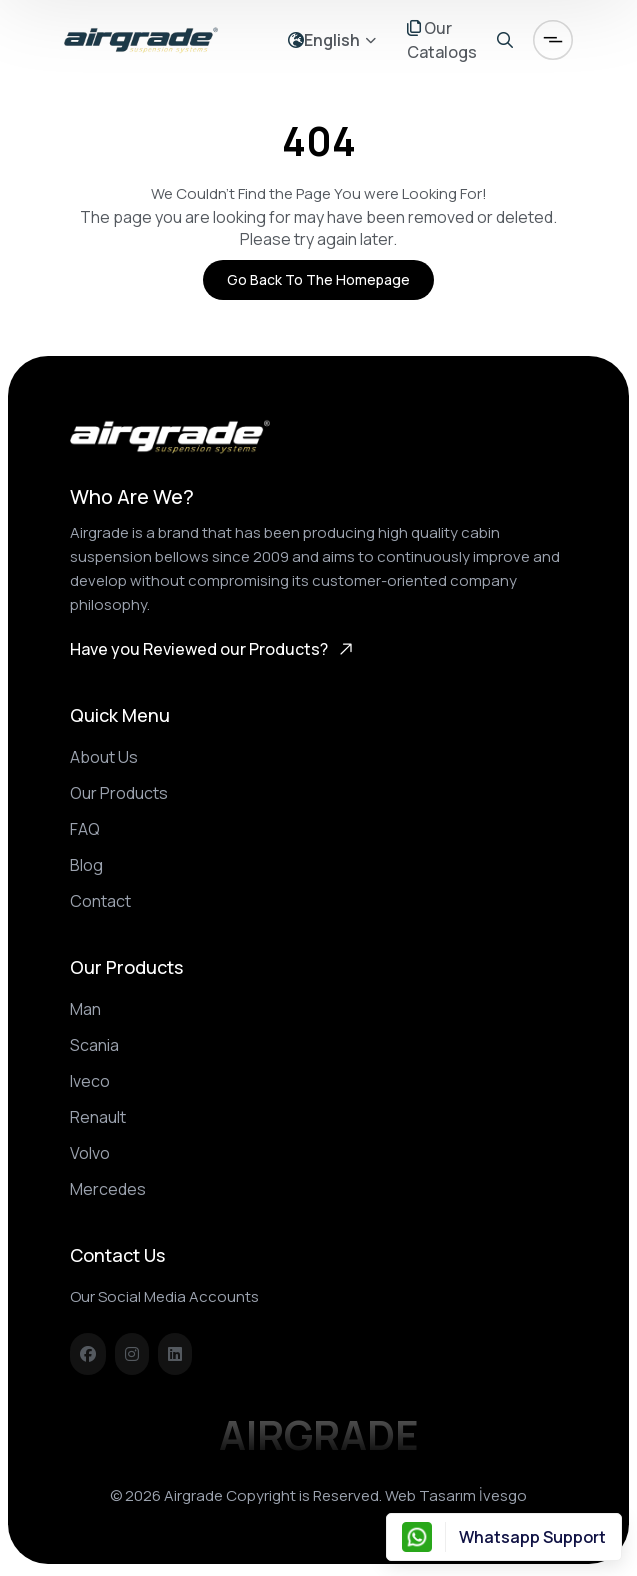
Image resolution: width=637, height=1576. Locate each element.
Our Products (119, 793)
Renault (98, 1117)
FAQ (85, 829)
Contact (100, 901)
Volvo (90, 1153)
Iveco (90, 1081)
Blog (86, 865)
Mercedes (108, 1189)
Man (85, 1009)
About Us (104, 757)
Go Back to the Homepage (318, 279)
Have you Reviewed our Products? (213, 649)
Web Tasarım (430, 1495)
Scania (94, 1045)
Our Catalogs (442, 40)
